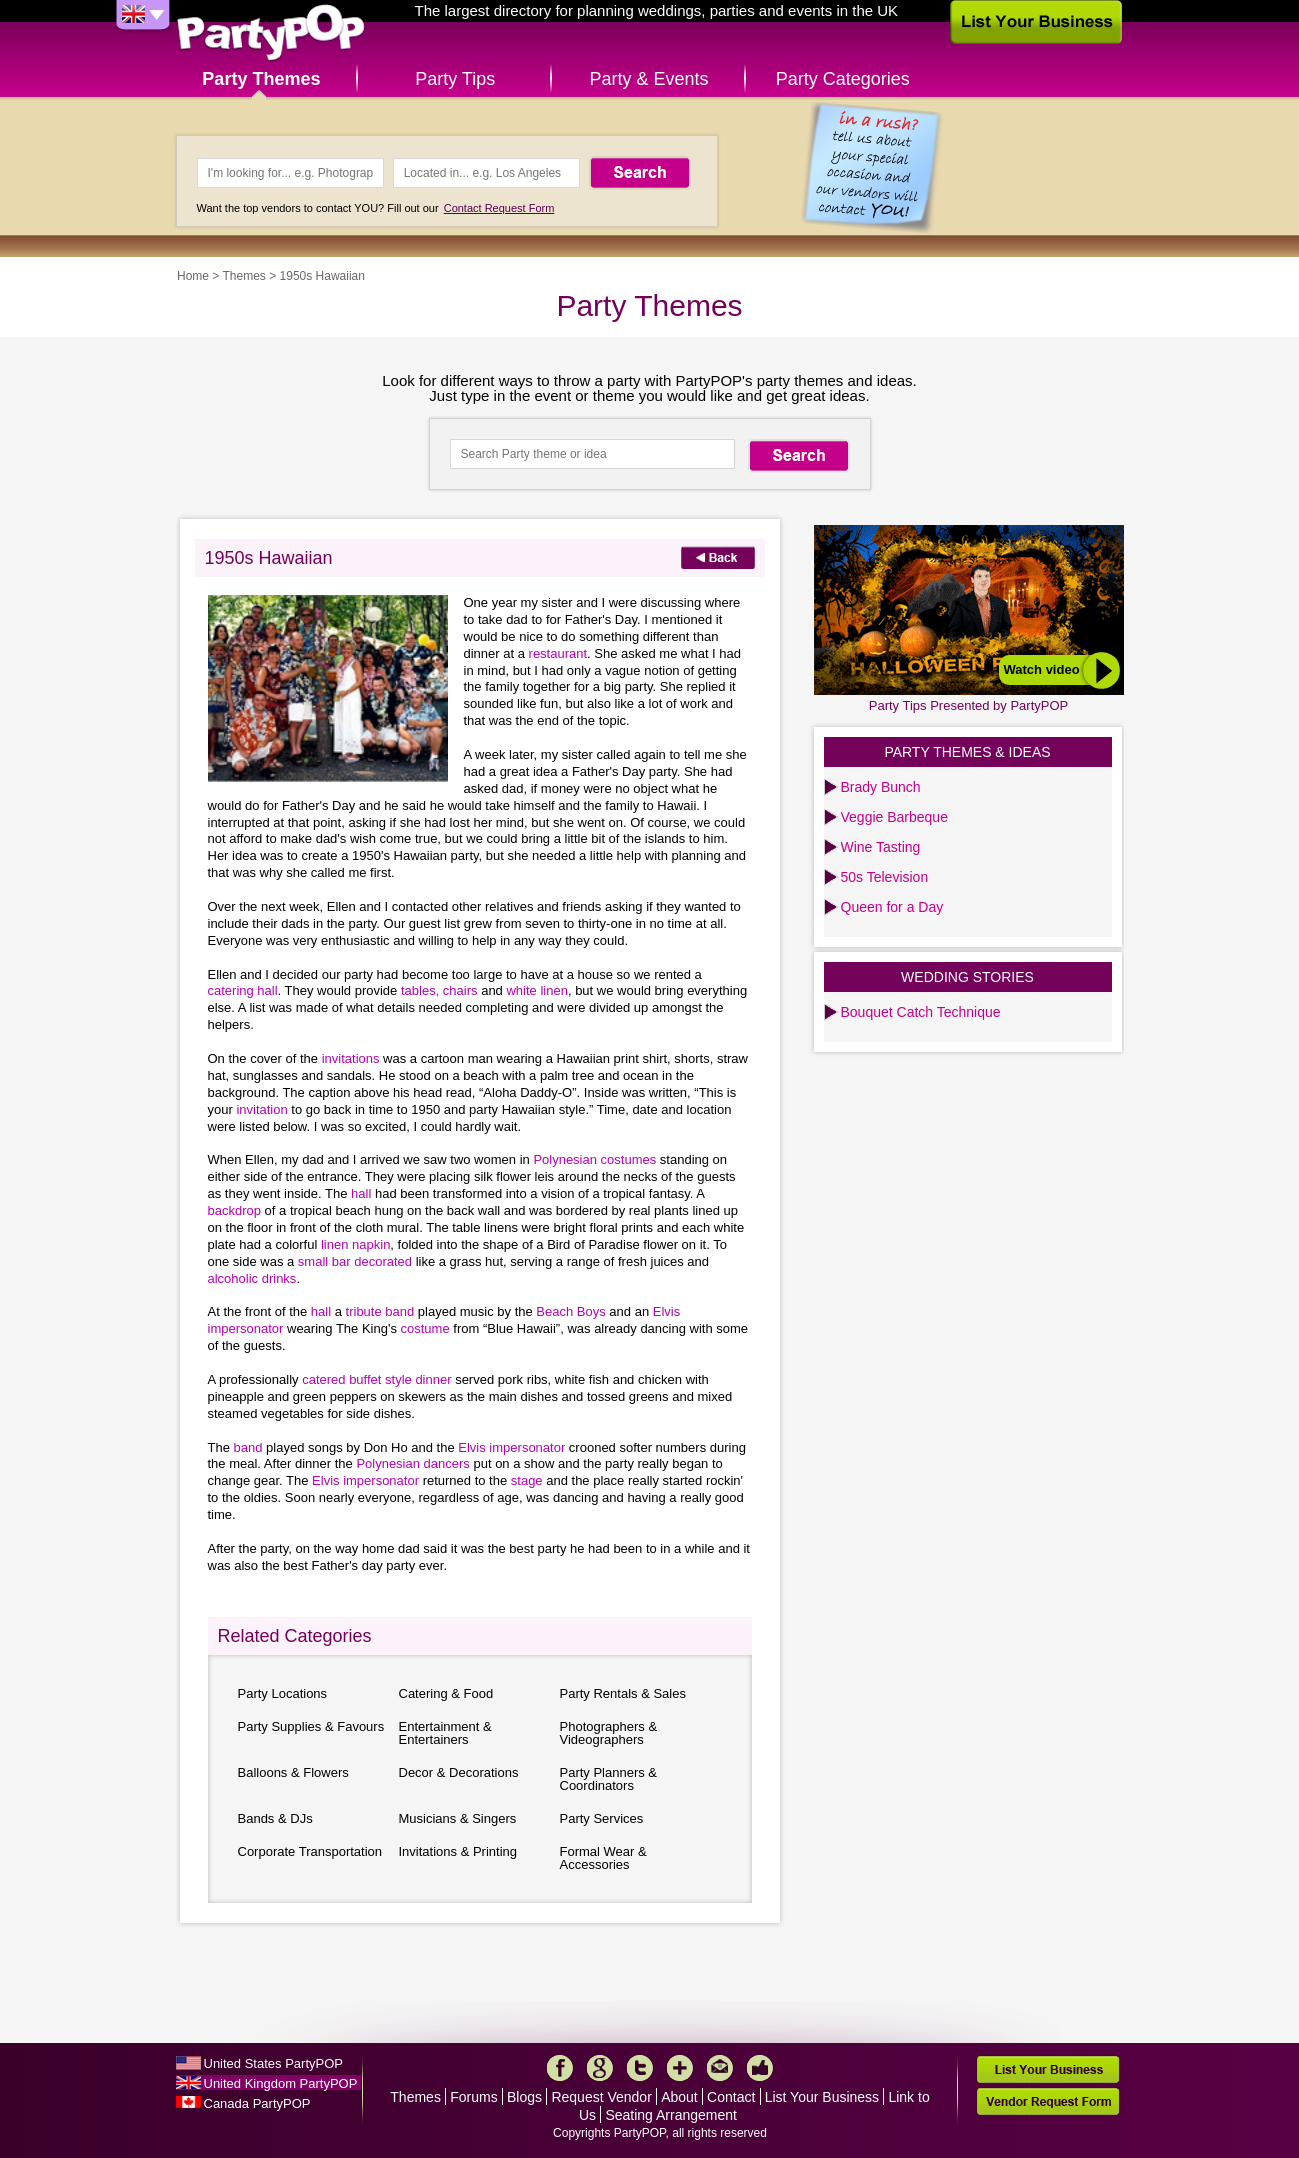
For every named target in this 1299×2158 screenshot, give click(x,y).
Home (193, 276)
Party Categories (843, 79)
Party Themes (261, 79)
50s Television (885, 877)
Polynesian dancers (414, 1463)
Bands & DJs (275, 1818)
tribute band (382, 1311)
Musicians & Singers (458, 1818)
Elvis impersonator (513, 1447)
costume (425, 1328)
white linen (536, 990)
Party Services (602, 1818)
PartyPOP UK (271, 33)
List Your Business (822, 2097)
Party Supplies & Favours (311, 1726)
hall (363, 1193)
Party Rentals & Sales (623, 1693)
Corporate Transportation (310, 1851)
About (679, 2097)
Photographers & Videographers (609, 1733)
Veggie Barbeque (894, 817)
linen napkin (355, 1244)
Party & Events (648, 79)
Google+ (600, 2068)
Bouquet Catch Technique (921, 1012)
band (250, 1447)
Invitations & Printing (458, 1851)
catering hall (243, 990)
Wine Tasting (881, 847)
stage (528, 1480)
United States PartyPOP (273, 2063)
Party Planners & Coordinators (609, 1779)
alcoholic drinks (252, 1278)
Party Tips (455, 79)
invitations (352, 1058)
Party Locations (283, 1693)
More (680, 2068)
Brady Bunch (881, 787)
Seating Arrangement (671, 2115)
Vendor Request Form (1048, 2101)
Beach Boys (572, 1311)
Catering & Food (446, 1693)
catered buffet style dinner (378, 1379)
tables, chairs (441, 990)
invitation (263, 1109)
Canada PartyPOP (257, 2103)
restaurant (558, 653)
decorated (383, 1261)
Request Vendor (601, 2097)
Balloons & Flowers (293, 1772)
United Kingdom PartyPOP (281, 2083)
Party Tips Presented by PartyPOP (968, 705)
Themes (243, 276)
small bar (326, 1261)
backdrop (234, 1210)
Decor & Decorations (459, 1772)
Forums (473, 2097)
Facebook (560, 2068)
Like (760, 2068)
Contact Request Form (499, 208)
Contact (731, 2097)
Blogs (524, 2097)
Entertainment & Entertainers (445, 1733)
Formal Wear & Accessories (603, 1858)
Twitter (640, 2068)
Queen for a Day (892, 907)
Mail (720, 2068)
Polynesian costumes (596, 1159)
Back (718, 557)
